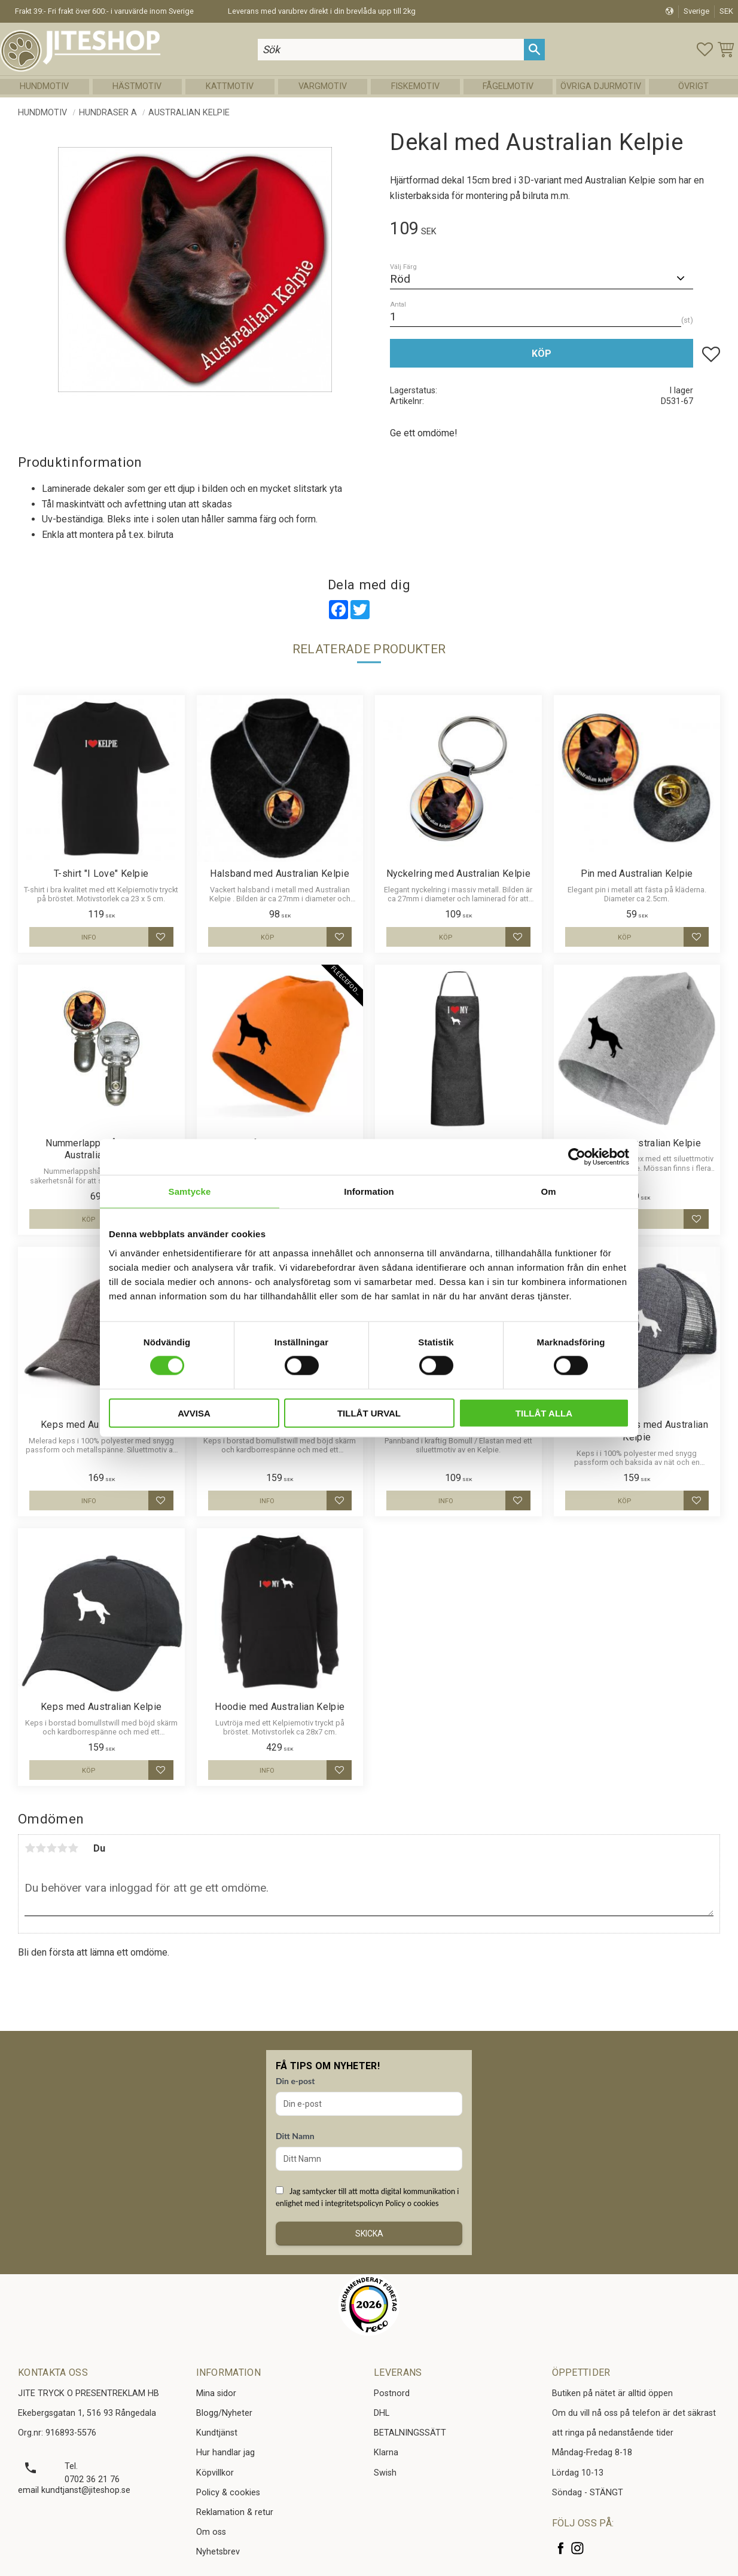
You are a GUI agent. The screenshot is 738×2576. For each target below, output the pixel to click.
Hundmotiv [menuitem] (44, 86)
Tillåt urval (369, 1413)
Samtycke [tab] (190, 1191)
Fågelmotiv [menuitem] (508, 86)
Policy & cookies (228, 2493)
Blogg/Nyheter (224, 2413)
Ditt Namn (295, 2136)
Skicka (369, 2233)
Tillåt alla (544, 1413)
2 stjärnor (40, 1848)
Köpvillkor (215, 2473)
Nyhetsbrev (218, 2552)
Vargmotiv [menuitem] (322, 86)
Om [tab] (548, 1191)
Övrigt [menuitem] (693, 86)
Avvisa (194, 1413)
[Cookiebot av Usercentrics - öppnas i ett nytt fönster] (576, 1157)
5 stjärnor (73, 1848)
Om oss (211, 2532)
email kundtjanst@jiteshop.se (74, 2490)
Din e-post (295, 2081)
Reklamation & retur (234, 2512)
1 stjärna (30, 1848)
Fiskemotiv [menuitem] (415, 86)
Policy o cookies (411, 2203)
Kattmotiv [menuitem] (230, 86)
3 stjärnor (51, 1848)
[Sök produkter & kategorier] (391, 49)
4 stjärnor (62, 1848)
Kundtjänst (216, 2433)
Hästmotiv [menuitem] (136, 86)
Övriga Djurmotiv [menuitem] (600, 86)
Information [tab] (369, 1191)
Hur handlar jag (225, 2452)
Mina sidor (216, 2393)
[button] (705, 49)
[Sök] (534, 49)
